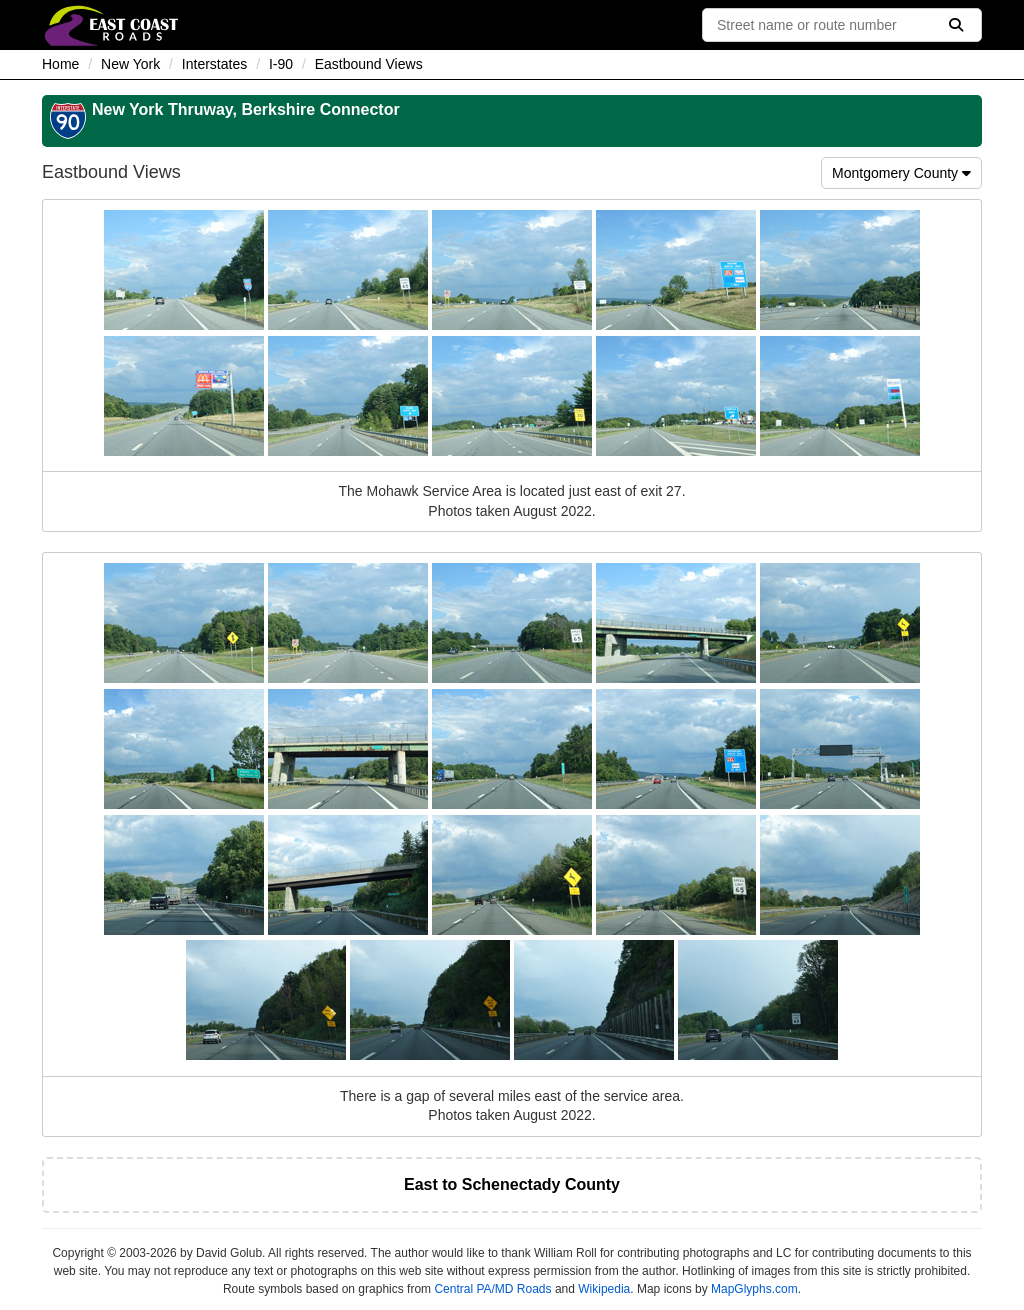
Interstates (214, 64)
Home (60, 64)
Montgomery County (901, 173)
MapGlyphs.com (754, 1289)
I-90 (281, 64)
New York (130, 64)
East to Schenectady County (512, 1184)
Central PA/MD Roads (492, 1289)
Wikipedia (604, 1289)
